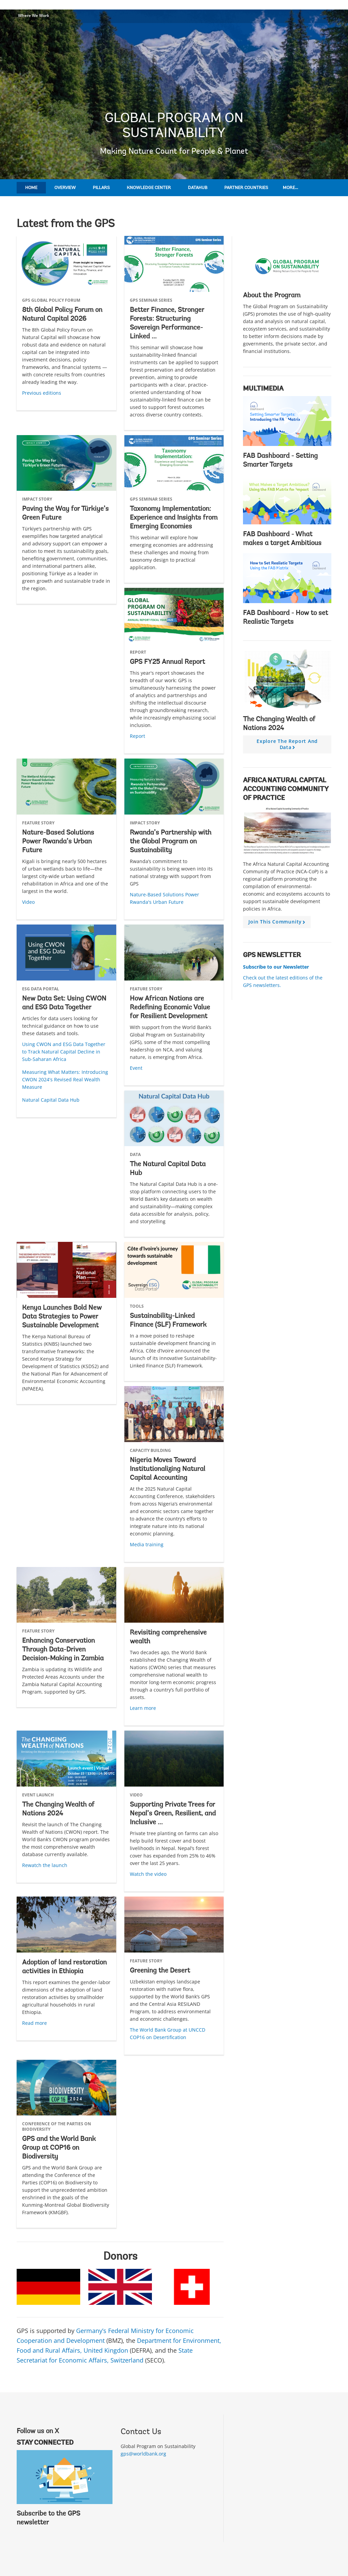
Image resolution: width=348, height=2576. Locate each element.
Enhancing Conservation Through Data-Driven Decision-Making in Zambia (63, 1650)
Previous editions (41, 393)
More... (290, 188)
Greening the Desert (160, 1970)
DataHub (197, 188)
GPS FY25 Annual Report (167, 662)
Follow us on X (38, 2431)
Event (136, 1068)
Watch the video (148, 1874)
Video (28, 902)
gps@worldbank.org (143, 2453)
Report (137, 736)
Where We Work (33, 15)
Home (31, 188)
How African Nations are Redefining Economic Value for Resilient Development (170, 1007)
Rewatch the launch (44, 1865)
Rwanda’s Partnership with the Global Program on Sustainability (170, 841)
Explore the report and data (287, 745)
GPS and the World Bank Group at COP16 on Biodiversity (59, 2148)
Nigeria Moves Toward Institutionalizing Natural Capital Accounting (167, 1469)
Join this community (278, 923)
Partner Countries (246, 188)
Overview (65, 188)
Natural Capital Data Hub (51, 1100)
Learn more (143, 1708)
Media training (146, 1544)
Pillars (101, 188)
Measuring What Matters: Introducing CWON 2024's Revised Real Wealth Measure (65, 1079)
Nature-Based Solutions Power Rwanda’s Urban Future (58, 841)
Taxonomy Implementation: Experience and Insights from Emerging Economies (174, 518)
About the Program (271, 295)
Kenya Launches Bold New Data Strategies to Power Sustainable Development (62, 1317)
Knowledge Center (149, 188)
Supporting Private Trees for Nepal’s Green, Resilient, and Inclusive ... (173, 1814)
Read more (34, 2023)
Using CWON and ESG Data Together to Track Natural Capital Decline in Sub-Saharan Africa (63, 1051)
